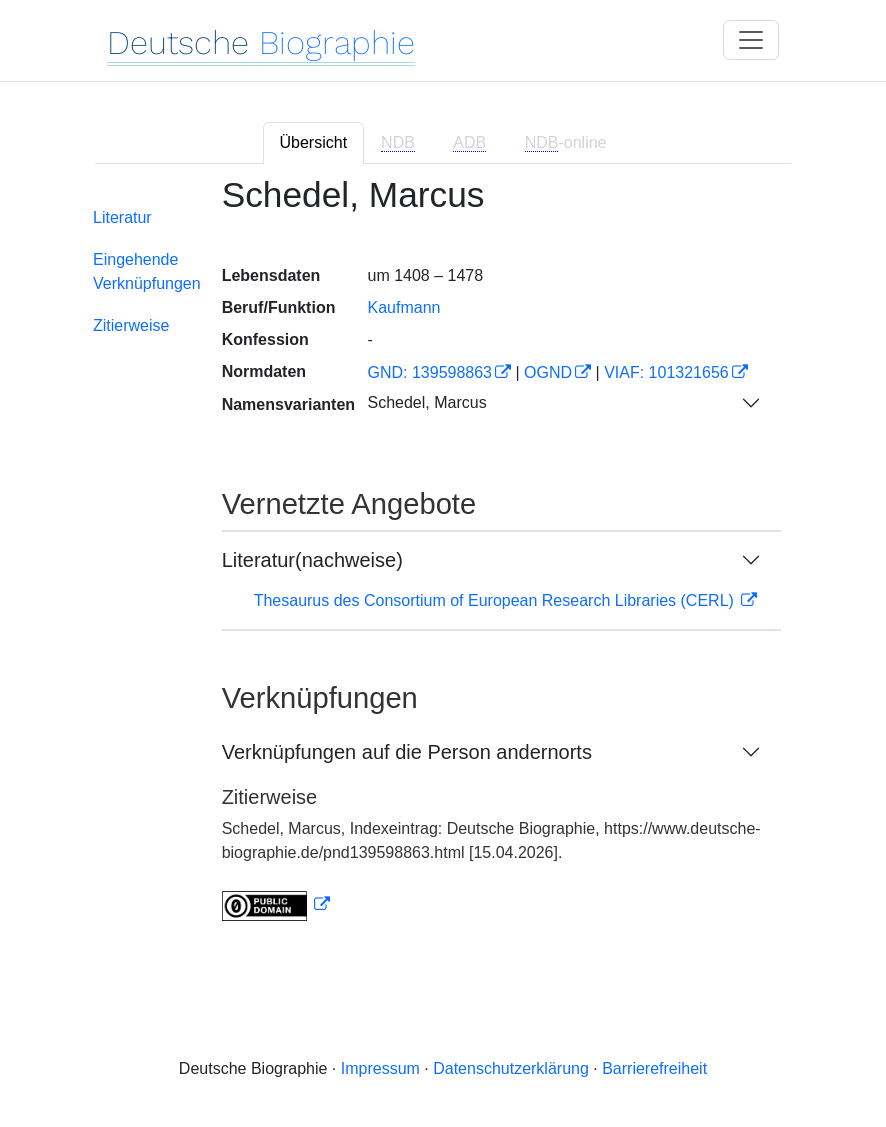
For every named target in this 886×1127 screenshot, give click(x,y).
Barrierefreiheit (654, 1068)
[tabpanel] (443, 560)
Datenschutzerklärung (511, 1068)
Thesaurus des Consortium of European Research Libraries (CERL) (496, 600)
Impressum (380, 1068)
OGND (548, 372)
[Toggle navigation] (751, 40)
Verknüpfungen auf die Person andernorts (407, 752)
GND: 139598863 (429, 372)
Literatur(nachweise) (312, 560)
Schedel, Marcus (426, 402)
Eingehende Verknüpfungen (147, 271)
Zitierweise (131, 325)
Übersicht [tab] (314, 142)
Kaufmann (403, 307)
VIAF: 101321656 (666, 372)
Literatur (122, 217)
